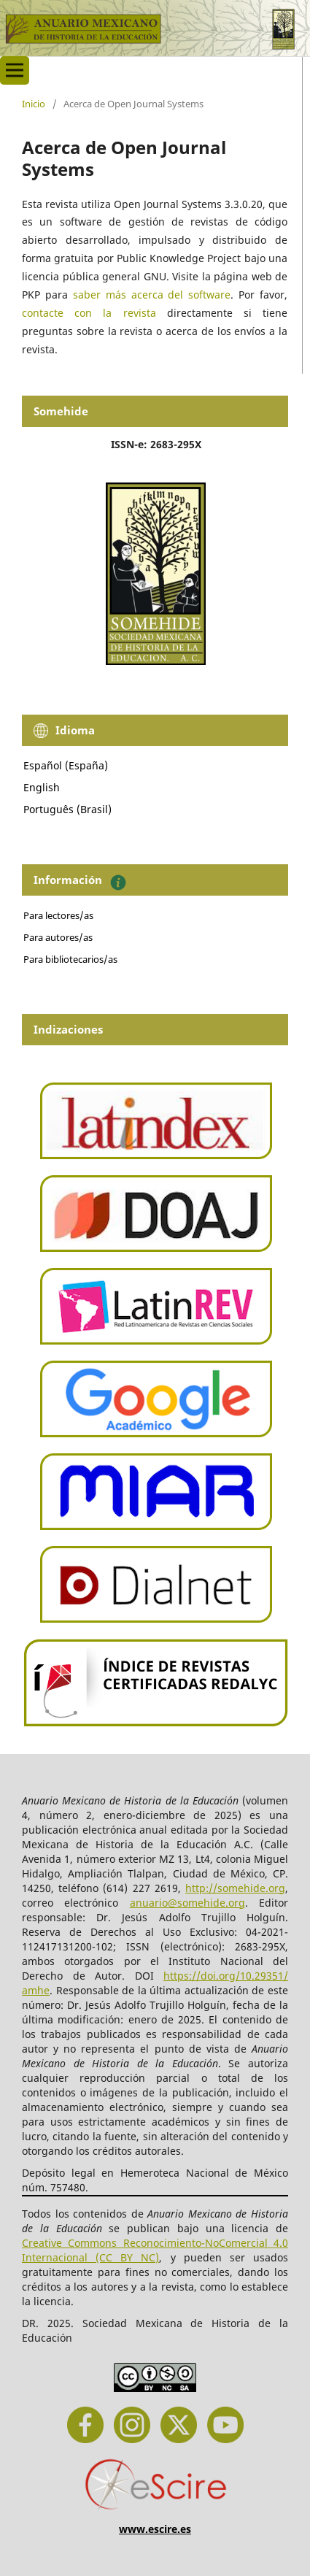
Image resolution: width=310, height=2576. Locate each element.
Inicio (33, 103)
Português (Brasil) (67, 809)
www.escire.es (155, 2529)
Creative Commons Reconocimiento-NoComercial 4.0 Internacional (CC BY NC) (155, 2250)
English (41, 787)
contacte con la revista (89, 313)
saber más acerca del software (152, 294)
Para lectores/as (58, 915)
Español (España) (65, 765)
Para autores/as (58, 937)
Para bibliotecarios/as (70, 959)
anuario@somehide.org (187, 1903)
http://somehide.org (235, 1888)
